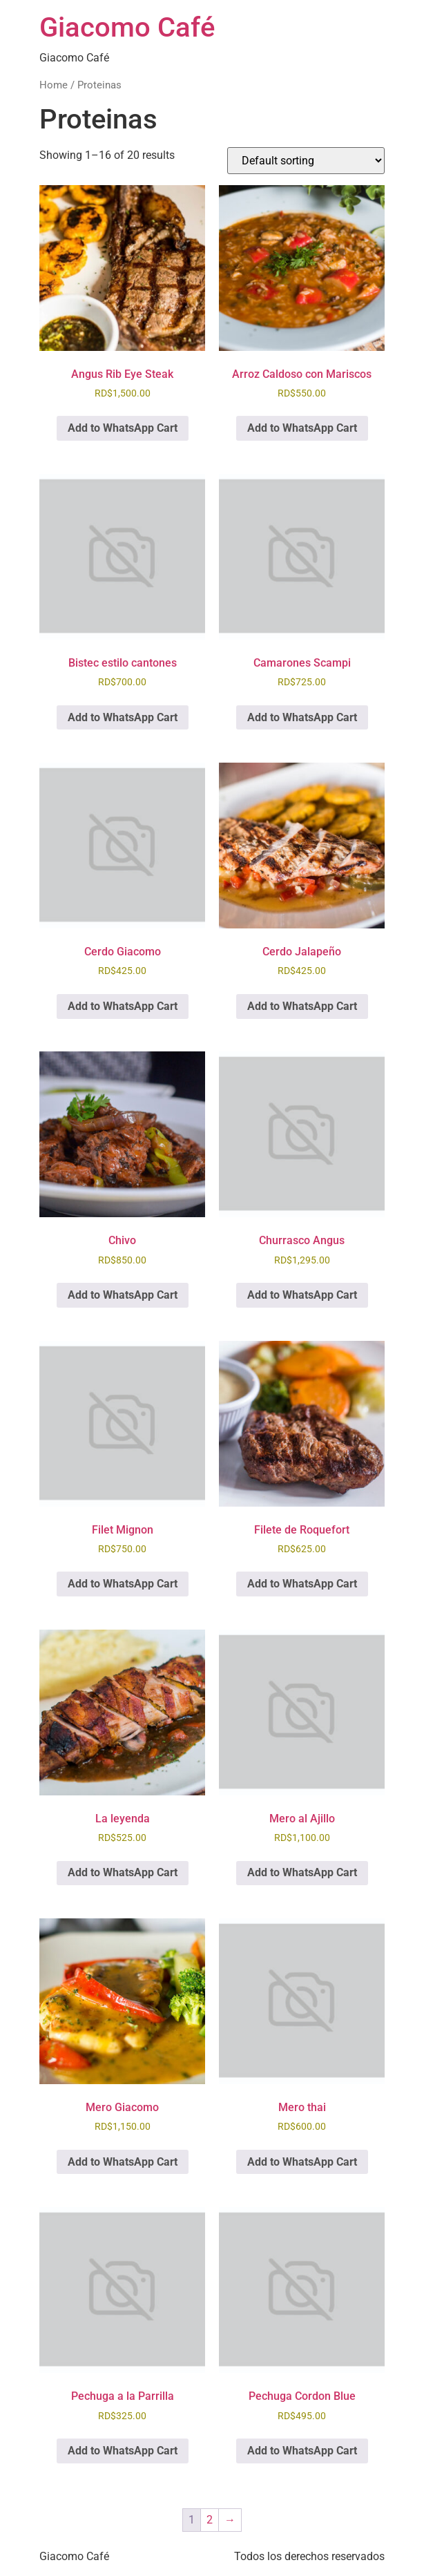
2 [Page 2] (209, 2519)
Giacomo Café (127, 27)
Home (53, 85)
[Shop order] (306, 160)
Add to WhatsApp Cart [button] (122, 428)
